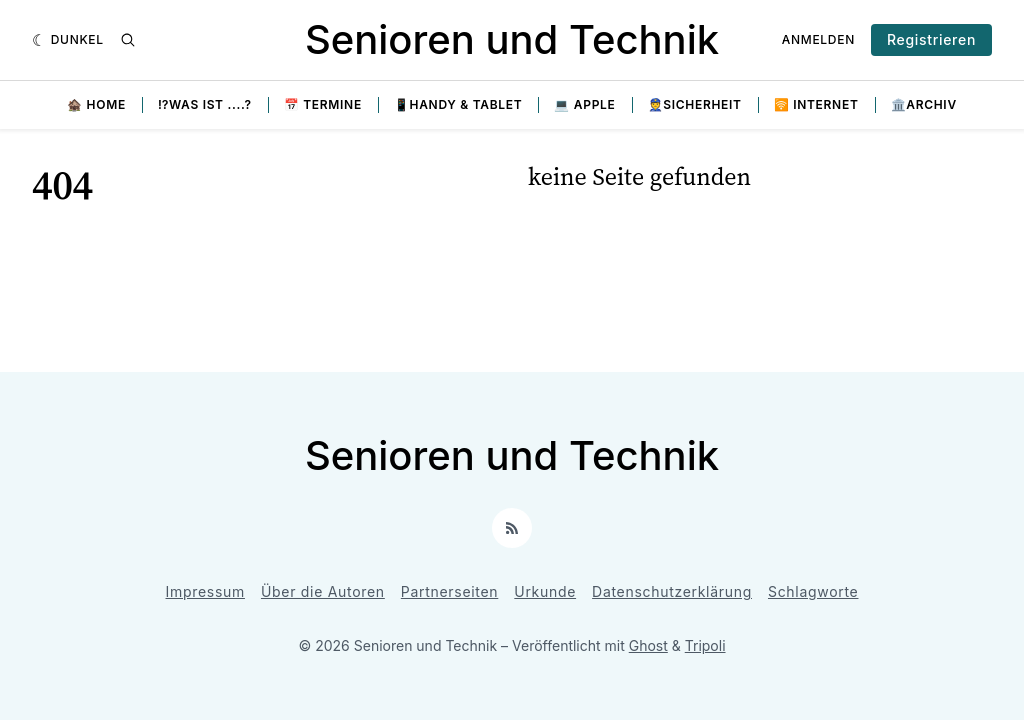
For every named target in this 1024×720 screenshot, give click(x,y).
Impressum (205, 591)
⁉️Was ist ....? (205, 104)
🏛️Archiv (924, 104)
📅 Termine (323, 104)
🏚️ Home (96, 104)
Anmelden (818, 39)
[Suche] (128, 40)
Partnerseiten (450, 591)
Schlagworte (813, 591)
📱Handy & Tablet (458, 104)
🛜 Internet (816, 104)
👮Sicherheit (695, 104)
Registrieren (931, 39)
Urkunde (545, 591)
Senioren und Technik (512, 39)
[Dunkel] (68, 40)
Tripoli (705, 645)
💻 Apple (584, 104)
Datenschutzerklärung (672, 591)
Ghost (648, 645)
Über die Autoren (323, 591)
